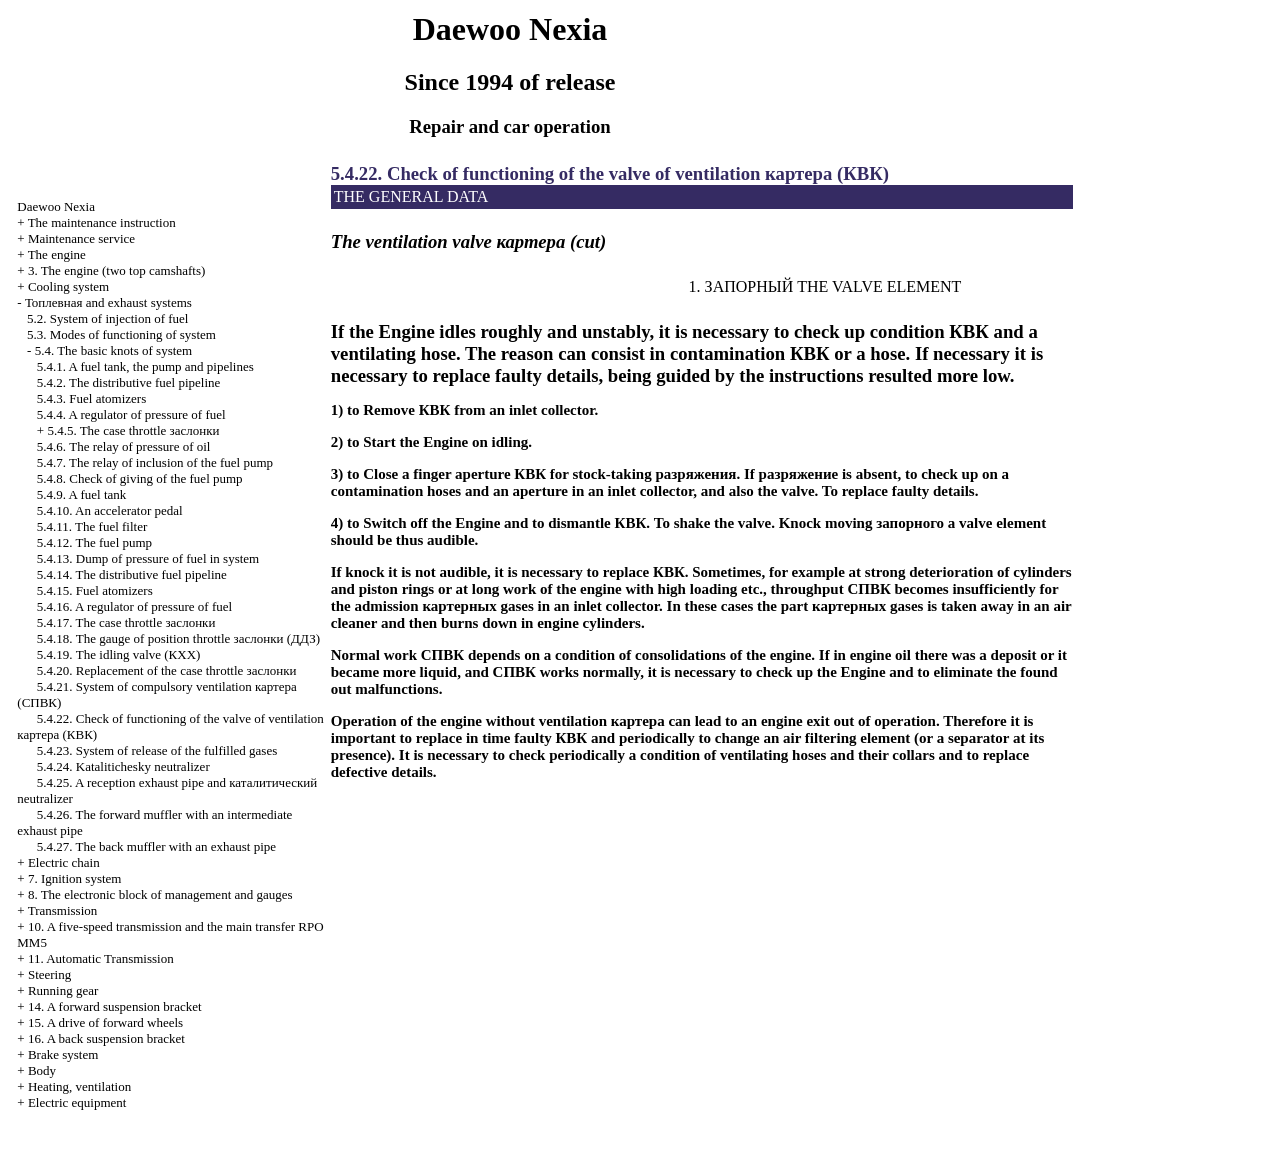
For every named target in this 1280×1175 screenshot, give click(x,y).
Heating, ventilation (79, 1086)
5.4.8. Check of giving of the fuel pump (140, 478)
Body (42, 1070)
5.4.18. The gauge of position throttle (178, 638)
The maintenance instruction (102, 222)
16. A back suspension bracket (106, 1038)
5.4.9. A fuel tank (82, 494)
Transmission (63, 910)
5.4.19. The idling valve (119, 654)
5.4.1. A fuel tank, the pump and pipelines (145, 366)
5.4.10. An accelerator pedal (110, 510)
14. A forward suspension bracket (115, 1006)
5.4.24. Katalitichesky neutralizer (123, 766)
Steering (49, 974)
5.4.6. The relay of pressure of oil (124, 446)
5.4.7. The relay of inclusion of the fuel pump (155, 462)
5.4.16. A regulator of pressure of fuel (134, 606)
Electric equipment (77, 1102)
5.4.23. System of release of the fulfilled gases (157, 750)
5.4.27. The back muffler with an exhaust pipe (156, 846)
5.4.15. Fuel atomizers (95, 590)
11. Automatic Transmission (101, 958)
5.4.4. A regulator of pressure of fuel (131, 414)
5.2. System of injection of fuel (107, 318)
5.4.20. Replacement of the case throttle (167, 670)
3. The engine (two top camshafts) (116, 270)
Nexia (56, 206)
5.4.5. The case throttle (133, 430)
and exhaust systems (108, 302)
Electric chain (64, 862)
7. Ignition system (75, 878)
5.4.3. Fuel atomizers (91, 398)
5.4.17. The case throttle (126, 622)
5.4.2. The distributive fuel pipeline (129, 382)
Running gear (63, 990)
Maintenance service (81, 238)
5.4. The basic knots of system (114, 350)
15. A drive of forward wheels (105, 1022)
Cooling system (68, 286)
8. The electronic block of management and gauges (160, 894)
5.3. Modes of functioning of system (121, 334)
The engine (57, 254)
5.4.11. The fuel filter (92, 526)
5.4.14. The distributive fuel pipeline (132, 574)
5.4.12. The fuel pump (94, 542)
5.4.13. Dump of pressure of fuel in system (148, 558)
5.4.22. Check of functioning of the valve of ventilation (610, 173)
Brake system (63, 1054)
